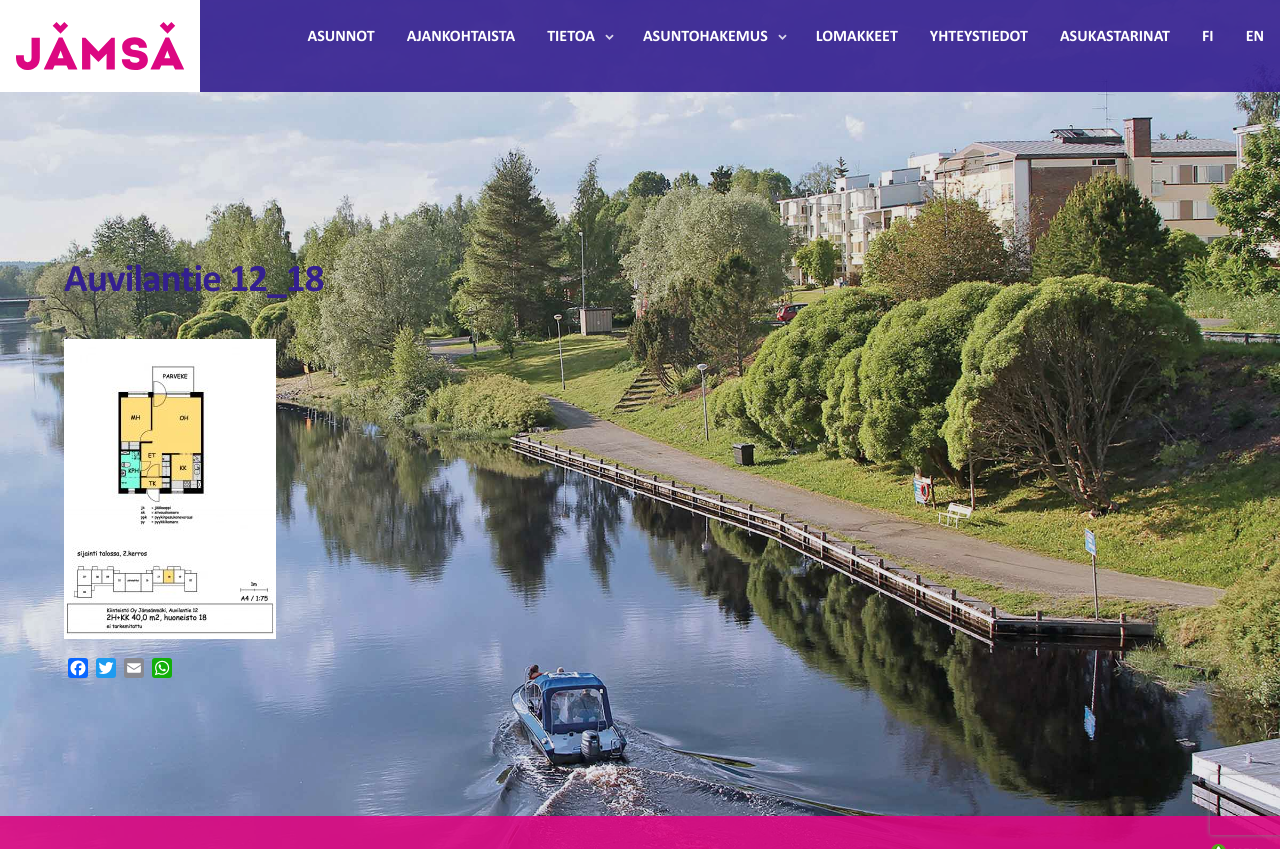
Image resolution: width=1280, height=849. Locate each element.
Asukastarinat (1115, 37)
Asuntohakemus (705, 37)
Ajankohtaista (461, 37)
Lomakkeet (857, 37)
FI (1208, 37)
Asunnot (341, 37)
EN (1255, 37)
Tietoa (571, 37)
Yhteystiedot (979, 37)
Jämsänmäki (100, 46)
